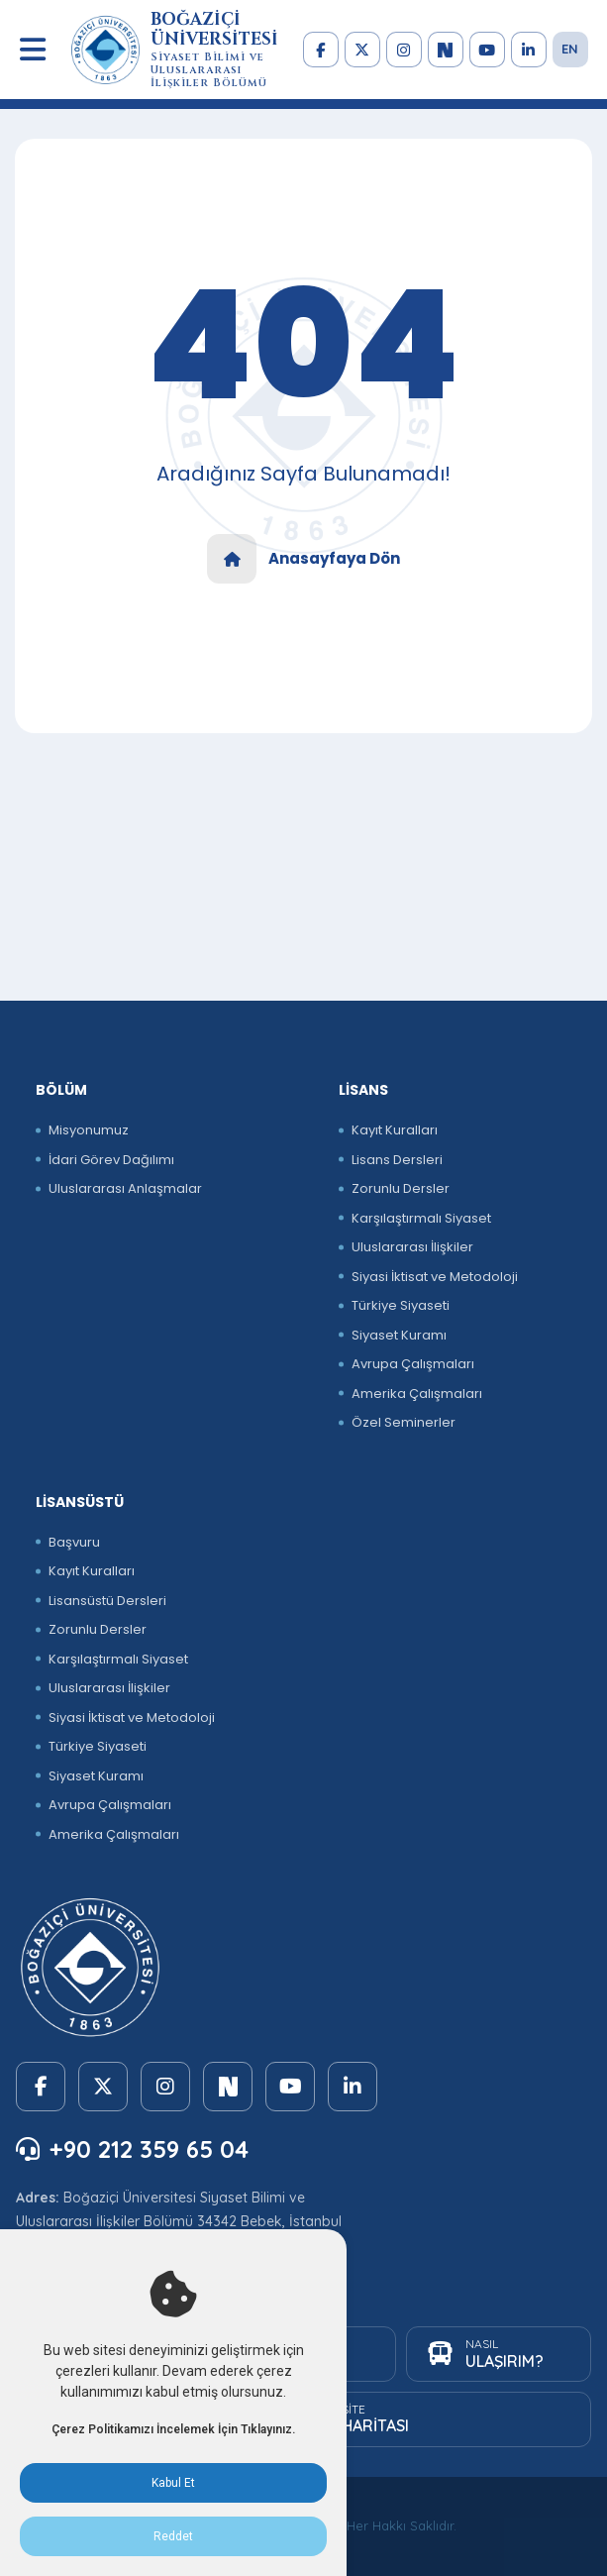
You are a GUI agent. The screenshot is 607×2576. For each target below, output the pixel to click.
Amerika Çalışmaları (417, 1393)
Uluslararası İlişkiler (412, 1246)
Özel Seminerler (403, 1422)
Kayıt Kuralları (395, 1130)
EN (569, 48)
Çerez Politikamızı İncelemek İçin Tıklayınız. (173, 2429)
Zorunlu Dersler (401, 1188)
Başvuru (74, 1542)
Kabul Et (173, 2483)
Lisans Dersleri (397, 1159)
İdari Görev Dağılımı (111, 1159)
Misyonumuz (89, 1130)
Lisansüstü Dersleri (107, 1600)
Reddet (173, 2536)
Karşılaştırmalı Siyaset (421, 1218)
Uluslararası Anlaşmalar (125, 1188)
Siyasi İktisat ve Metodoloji (435, 1276)
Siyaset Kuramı (399, 1335)
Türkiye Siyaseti (401, 1305)
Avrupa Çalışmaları (413, 1363)
